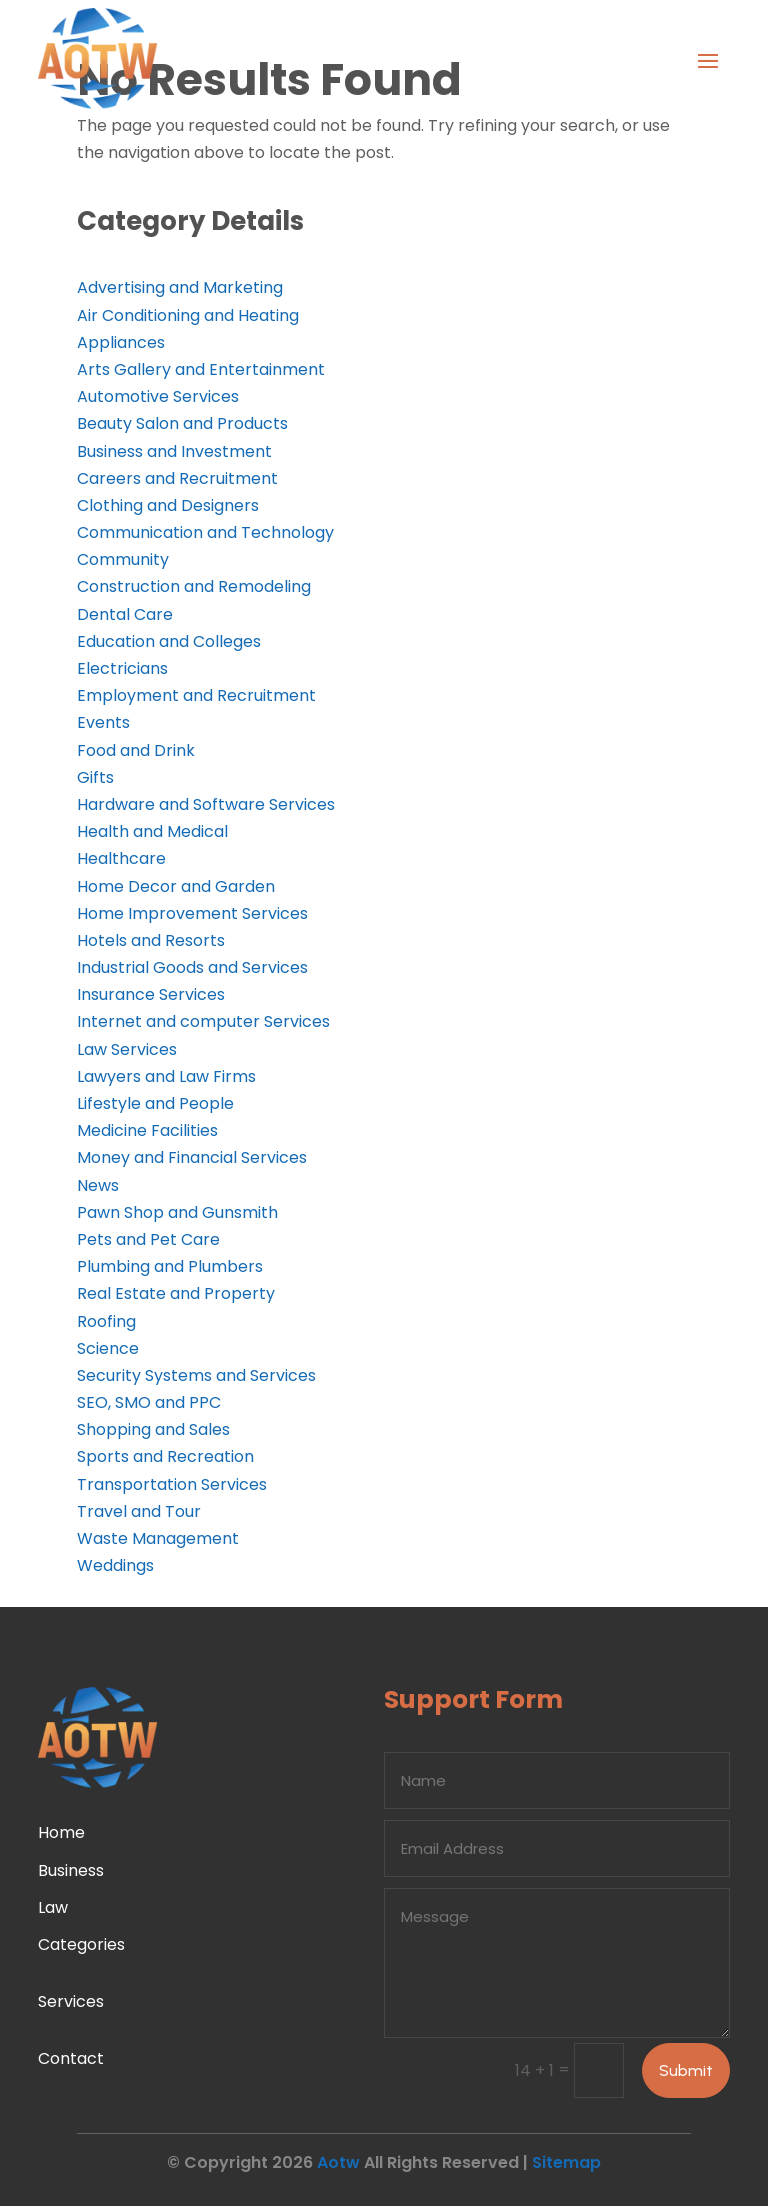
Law (53, 1907)
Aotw (338, 2162)
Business (71, 1870)
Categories (81, 1944)
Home (61, 1832)
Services (71, 2001)
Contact (71, 2058)
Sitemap (566, 2162)
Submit (686, 2070)
